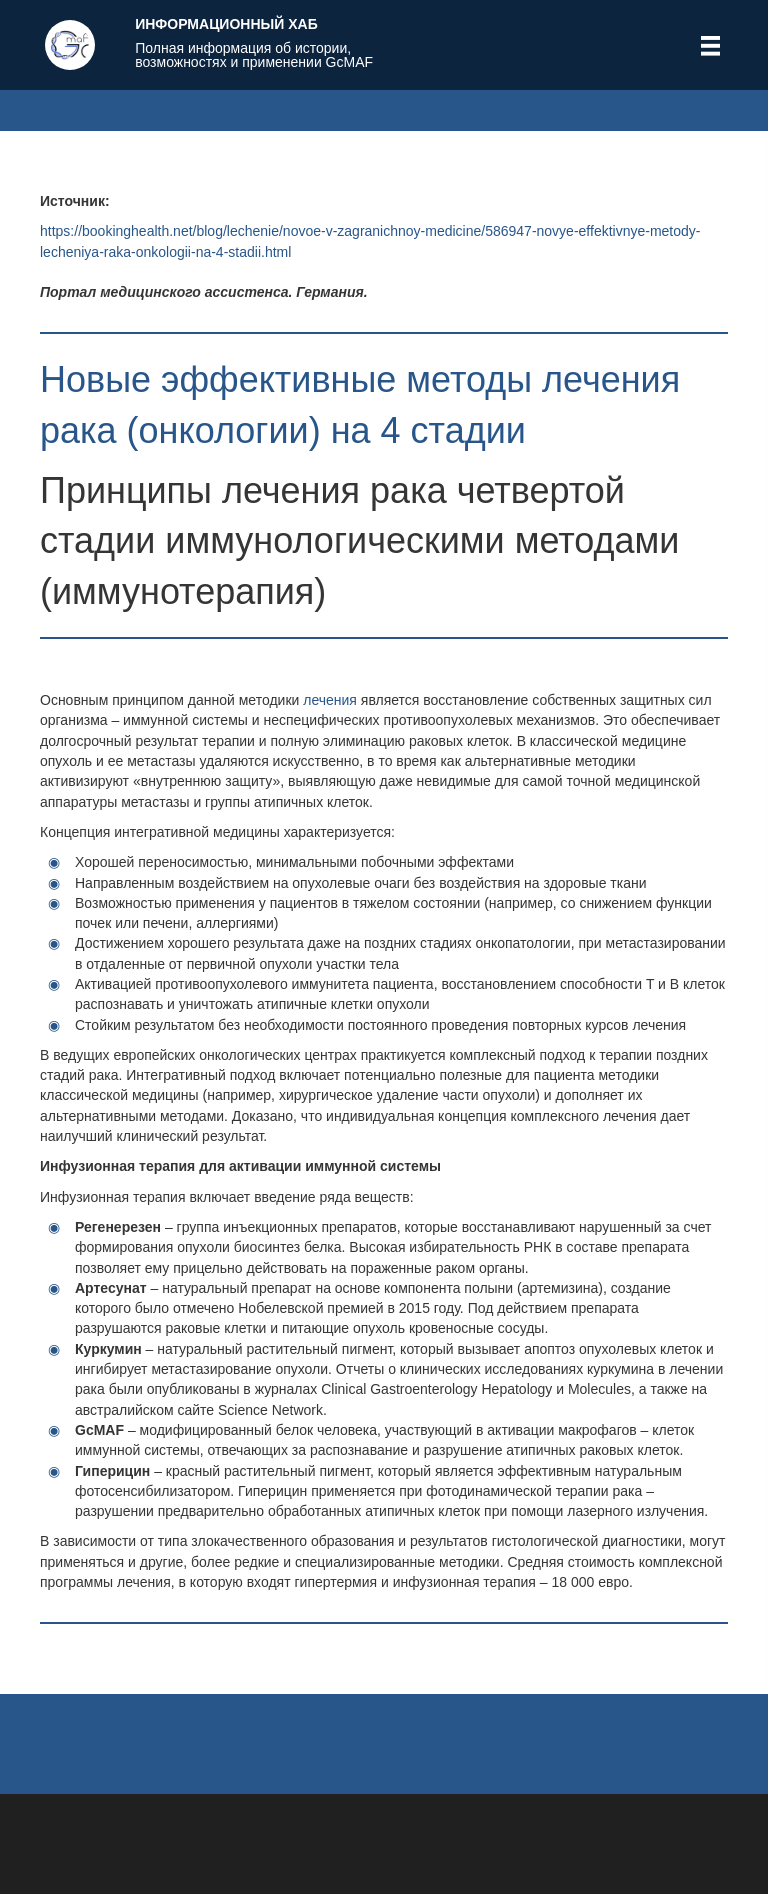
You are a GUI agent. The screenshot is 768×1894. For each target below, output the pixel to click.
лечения (330, 700)
